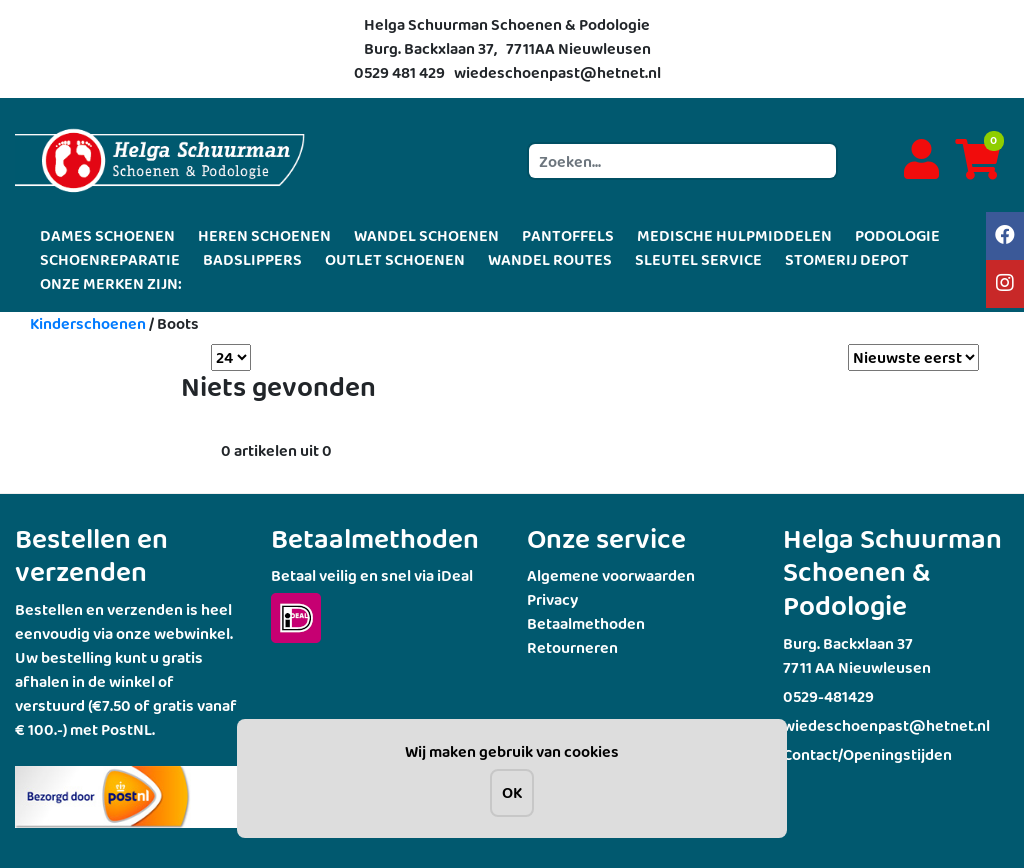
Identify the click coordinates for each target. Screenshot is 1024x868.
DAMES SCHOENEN (107, 235)
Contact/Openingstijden (867, 754)
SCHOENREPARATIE (110, 259)
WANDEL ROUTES (550, 259)
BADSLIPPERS (252, 259)
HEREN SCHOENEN (264, 235)
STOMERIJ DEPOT (847, 259)
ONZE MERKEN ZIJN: (111, 283)
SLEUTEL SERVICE (698, 259)
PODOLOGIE (897, 235)
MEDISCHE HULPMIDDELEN (734, 235)
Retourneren (572, 647)
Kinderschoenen (88, 323)
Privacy (552, 599)
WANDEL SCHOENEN (426, 235)
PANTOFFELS (568, 235)
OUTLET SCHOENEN (395, 259)
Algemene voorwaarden (611, 575)
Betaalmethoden (586, 623)
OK (512, 792)
